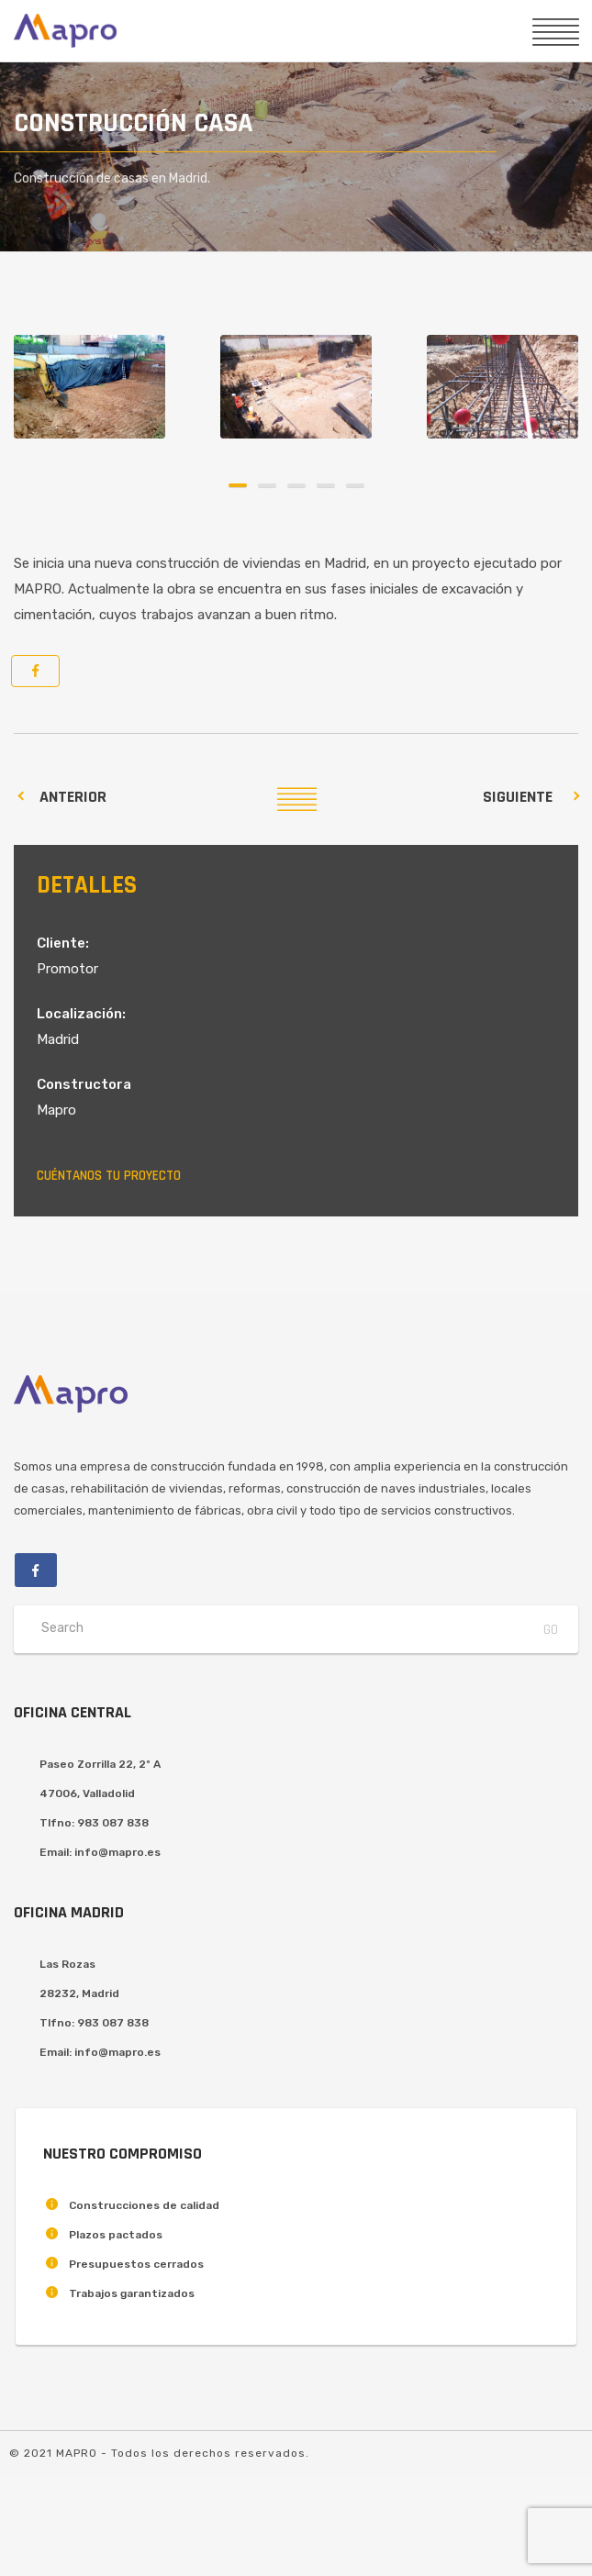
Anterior (72, 796)
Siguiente (518, 796)
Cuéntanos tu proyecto (109, 1175)
